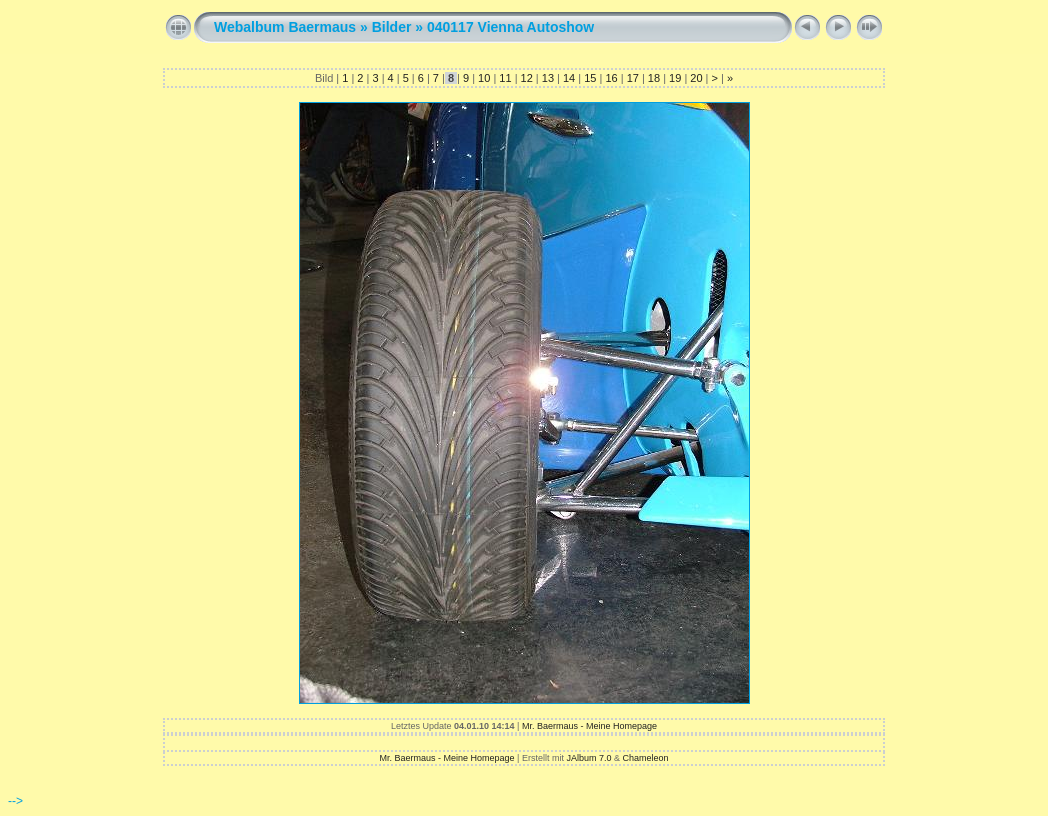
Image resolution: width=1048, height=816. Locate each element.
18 (654, 78)
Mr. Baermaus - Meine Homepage (589, 726)
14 (569, 78)
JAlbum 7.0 (588, 758)
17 (633, 78)
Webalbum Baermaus (285, 27)
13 (548, 78)
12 (526, 78)
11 (505, 78)
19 (675, 78)
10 (484, 78)
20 (696, 78)
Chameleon (645, 758)
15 (590, 78)
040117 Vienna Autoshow (510, 27)
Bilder (392, 27)
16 (611, 78)
